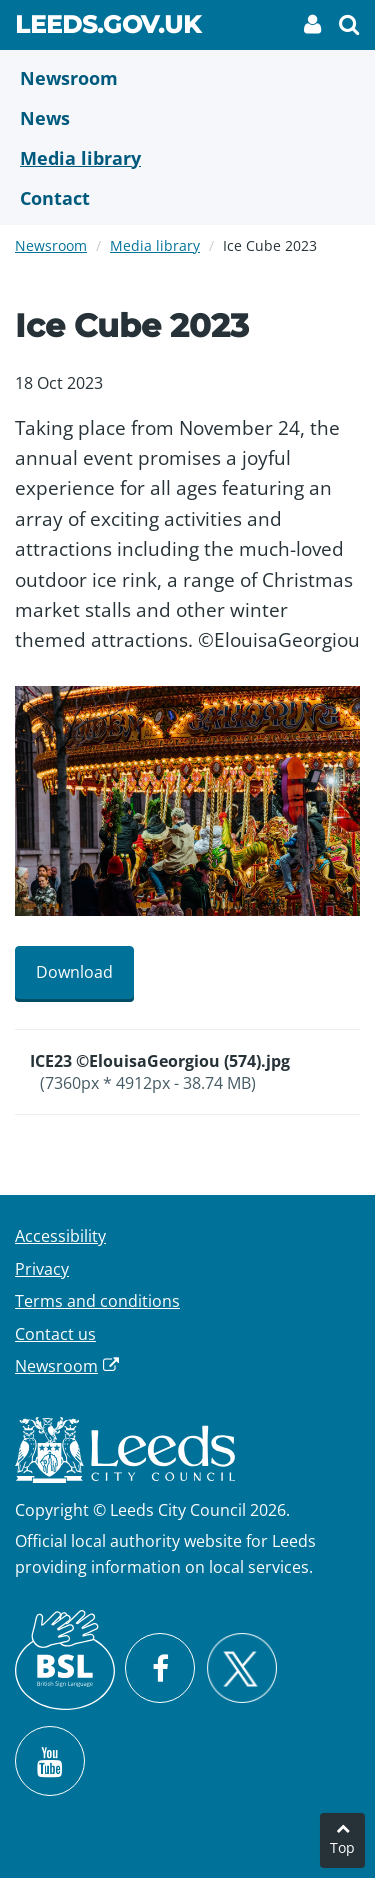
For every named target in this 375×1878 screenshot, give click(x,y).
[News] (187, 118)
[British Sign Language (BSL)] (65, 1660)
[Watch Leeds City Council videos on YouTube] (50, 1761)
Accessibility (60, 1236)
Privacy (42, 1269)
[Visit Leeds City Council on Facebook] (160, 1668)
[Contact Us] (187, 198)
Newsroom (51, 245)
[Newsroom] (187, 78)
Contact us (55, 1334)
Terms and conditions (97, 1301)
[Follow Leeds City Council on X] (241, 1668)
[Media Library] (187, 158)
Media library (155, 245)
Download (74, 972)
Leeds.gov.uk (108, 28)
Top (342, 1847)
